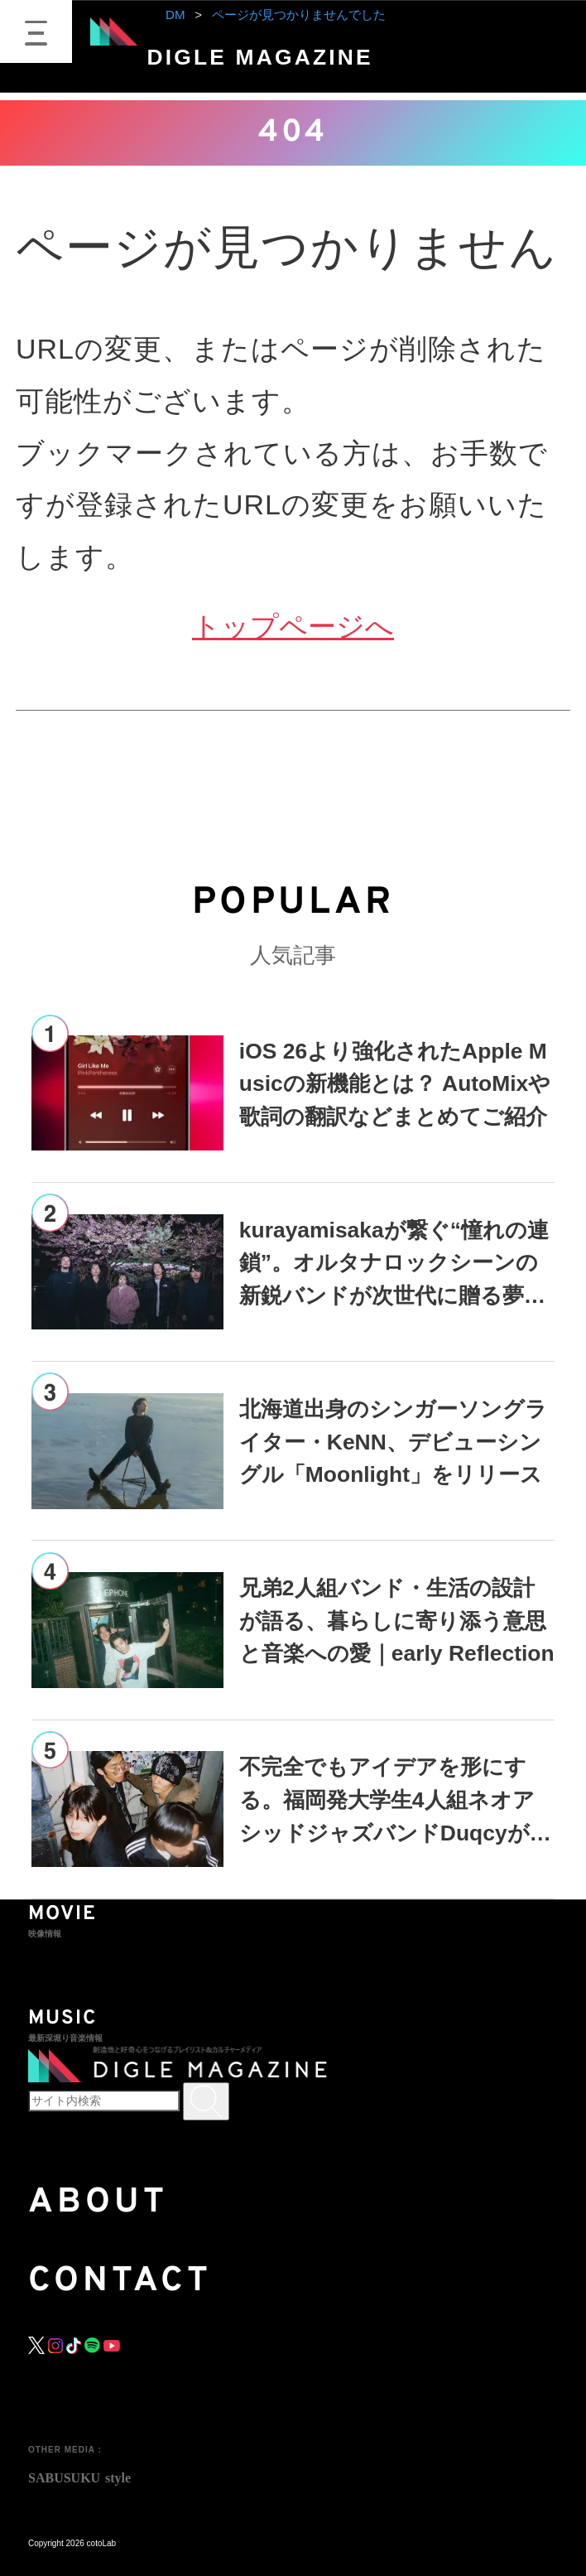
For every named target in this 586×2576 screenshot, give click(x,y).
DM (175, 14)
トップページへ (293, 626)
